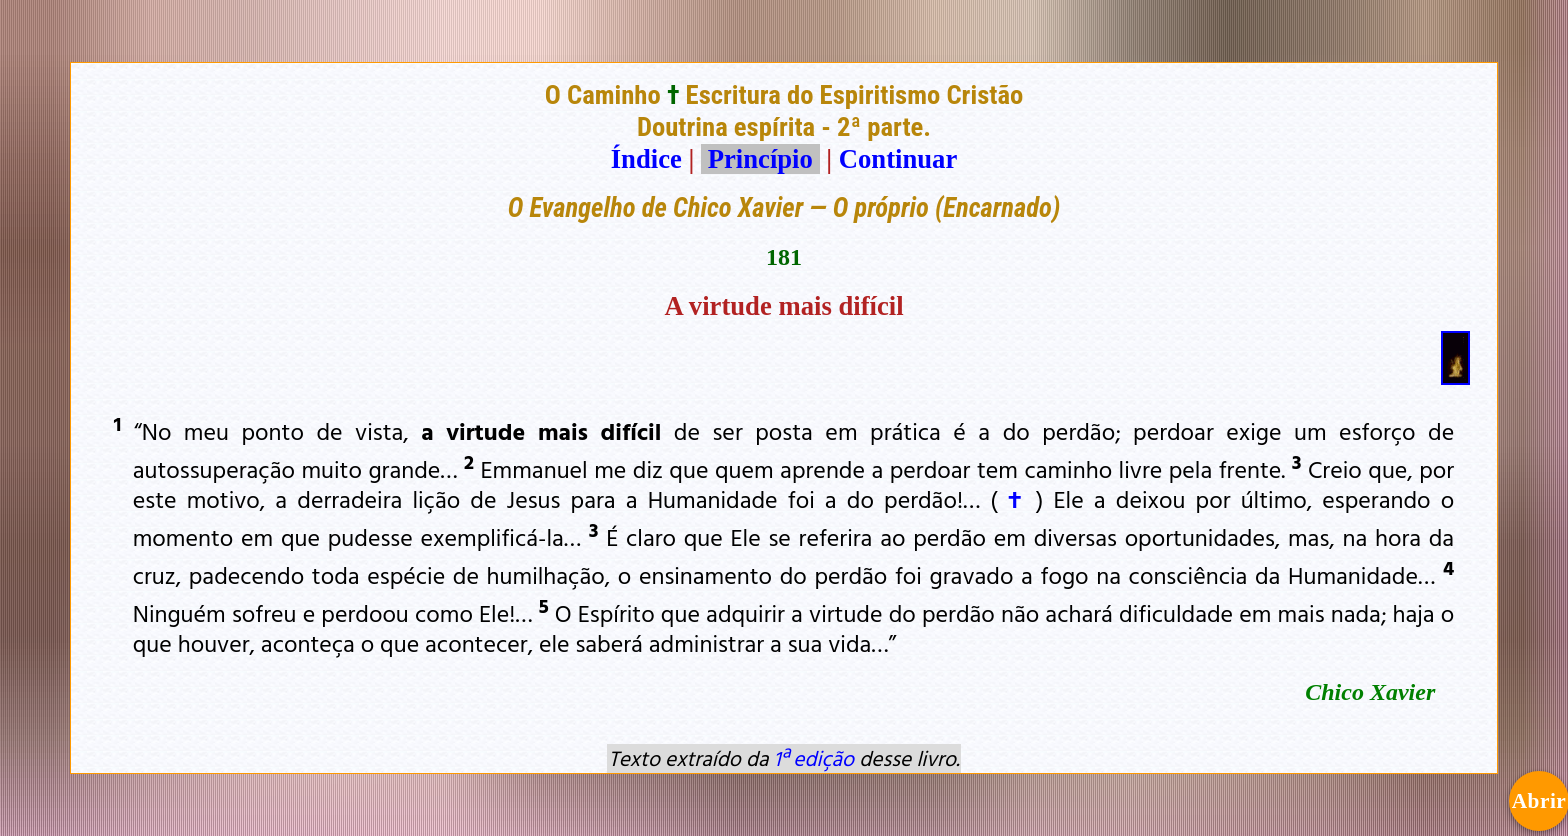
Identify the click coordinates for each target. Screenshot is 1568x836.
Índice (646, 159)
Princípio (760, 159)
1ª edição (814, 758)
